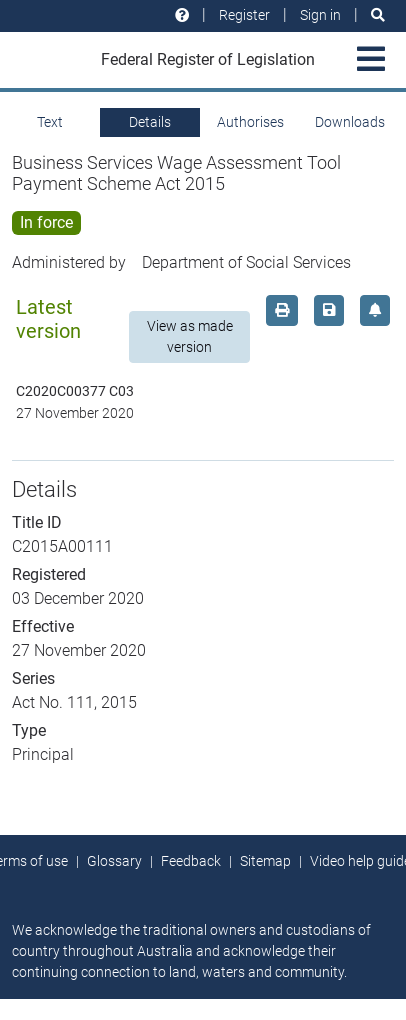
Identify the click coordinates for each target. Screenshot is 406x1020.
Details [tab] (150, 122)
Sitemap (265, 861)
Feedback (191, 861)
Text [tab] (50, 122)
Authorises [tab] (250, 122)
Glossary (114, 861)
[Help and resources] (182, 15)
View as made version (190, 336)
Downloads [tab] (350, 122)
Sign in (320, 15)
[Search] (378, 15)
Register (244, 15)
